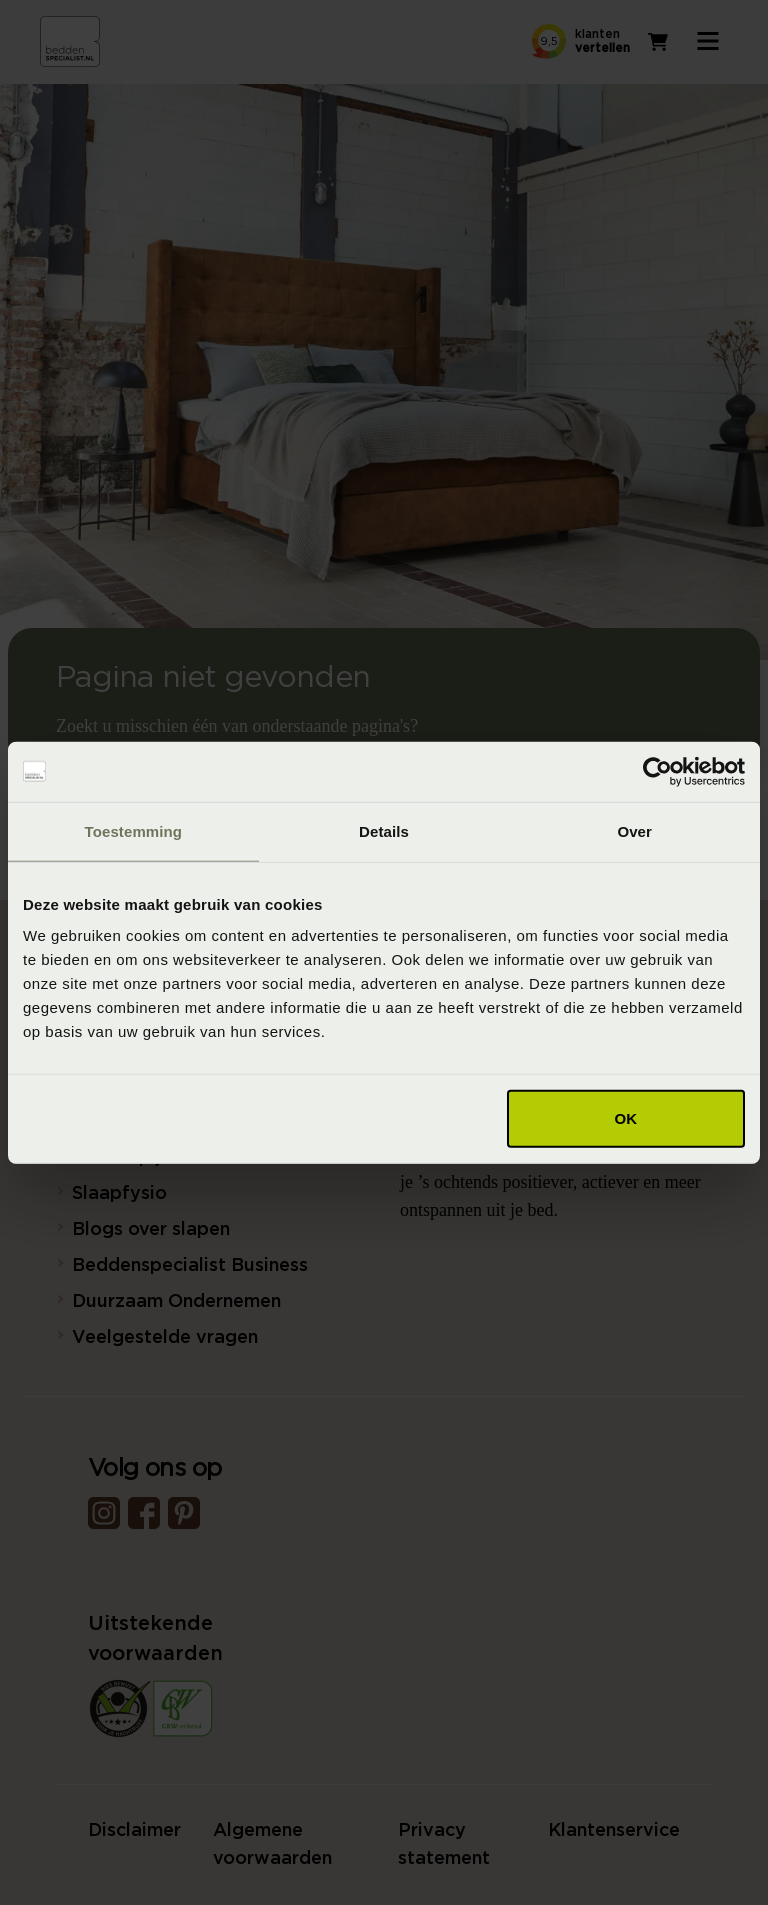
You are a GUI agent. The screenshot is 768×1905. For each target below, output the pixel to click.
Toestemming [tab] (134, 830)
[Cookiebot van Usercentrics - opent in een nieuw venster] (657, 771)
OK (626, 1118)
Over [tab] (634, 830)
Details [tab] (384, 830)
